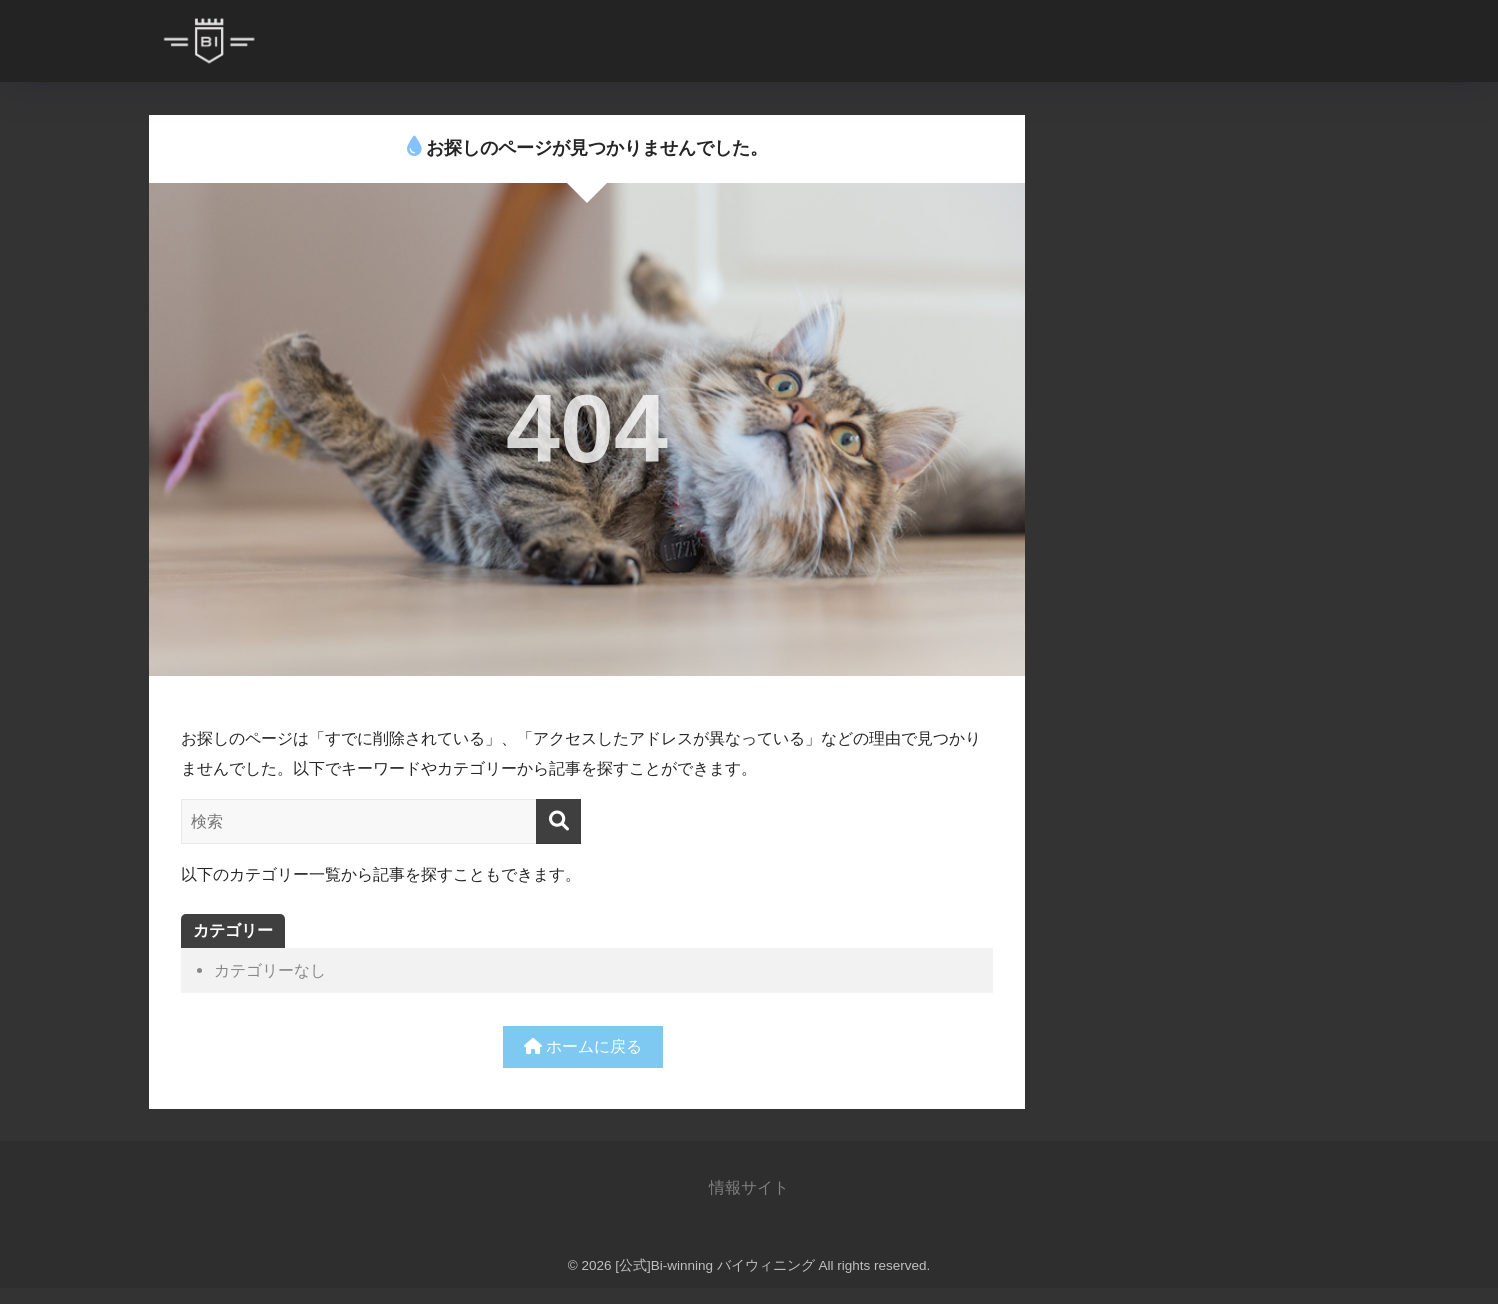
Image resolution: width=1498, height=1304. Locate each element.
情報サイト (749, 1187)
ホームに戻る (583, 1046)
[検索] (558, 821)
